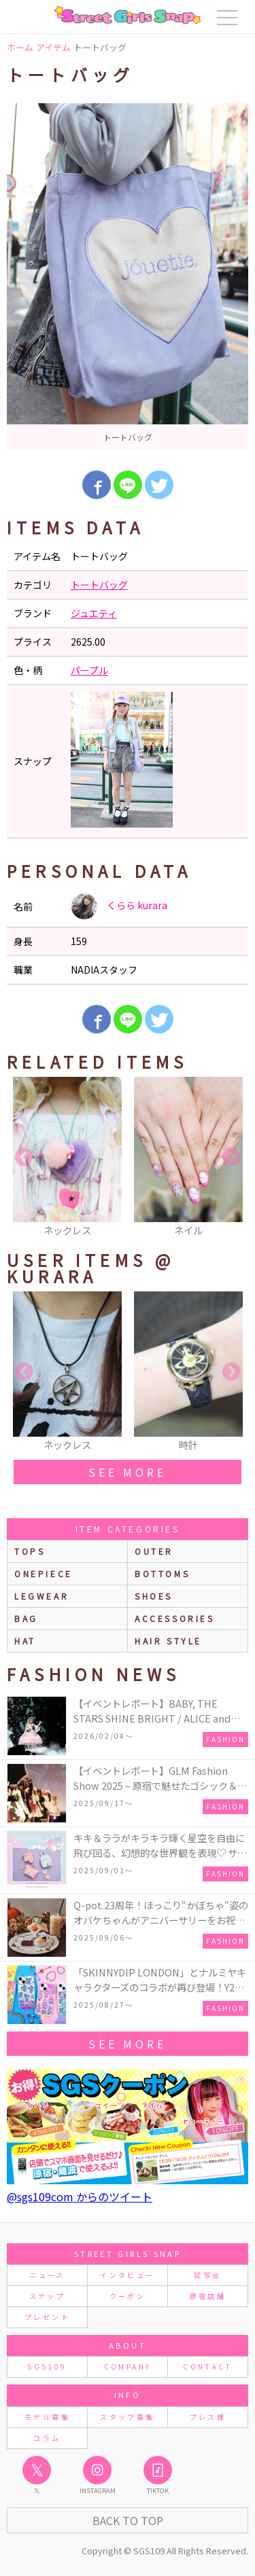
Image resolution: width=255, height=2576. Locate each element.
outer (154, 1551)
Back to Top (127, 2520)
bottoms (162, 1573)
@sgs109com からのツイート (79, 2196)
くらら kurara (119, 906)
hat (25, 1640)
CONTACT (208, 2366)
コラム (47, 2438)
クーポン (127, 2296)
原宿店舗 (208, 2296)
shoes (154, 1596)
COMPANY (128, 2366)
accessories (175, 1618)
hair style (168, 1640)
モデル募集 (47, 2417)
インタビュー (127, 2275)
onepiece (43, 1573)
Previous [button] (24, 1157)
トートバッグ (99, 584)
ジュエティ (94, 613)
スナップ (47, 2296)
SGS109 (47, 2366)
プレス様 (208, 2417)
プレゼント (47, 2317)
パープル (89, 670)
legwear (41, 1596)
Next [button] (231, 1157)
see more (127, 1472)
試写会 (207, 2275)
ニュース (47, 2275)
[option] (127, 276)
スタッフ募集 (127, 2417)
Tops (29, 1551)
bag (26, 1618)
